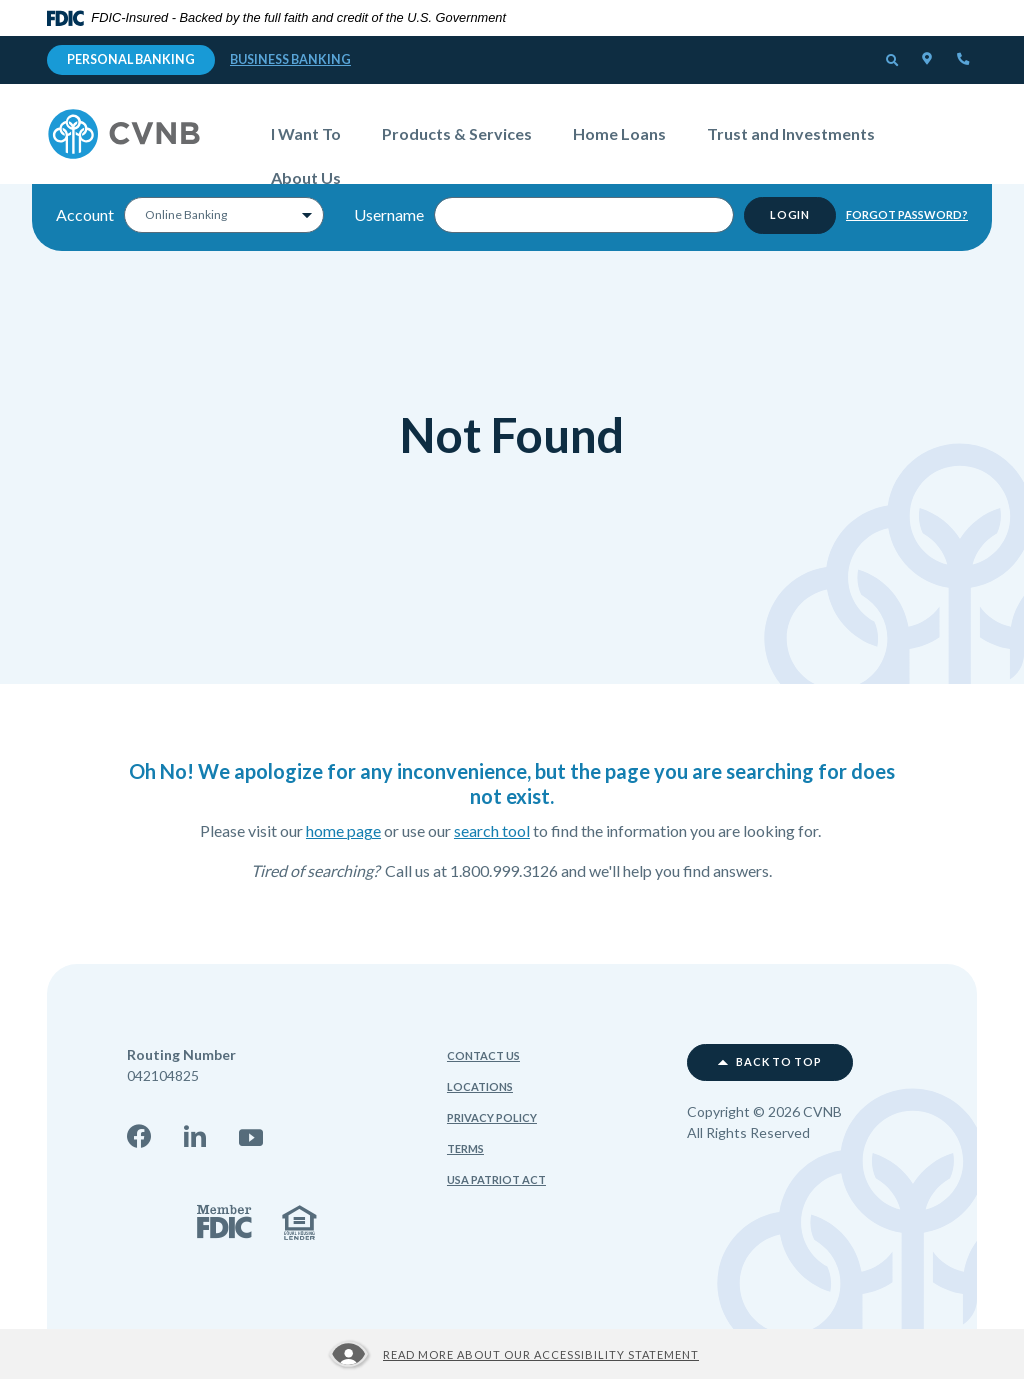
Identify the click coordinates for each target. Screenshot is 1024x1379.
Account (85, 219)
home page (343, 830)
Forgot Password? (907, 218)
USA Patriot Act (496, 1179)
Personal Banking (131, 59)
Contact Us (483, 1055)
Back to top (770, 1062)
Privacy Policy (492, 1117)
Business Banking (290, 59)
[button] (893, 61)
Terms (465, 1148)
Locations (480, 1086)
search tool (492, 830)
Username (389, 219)
